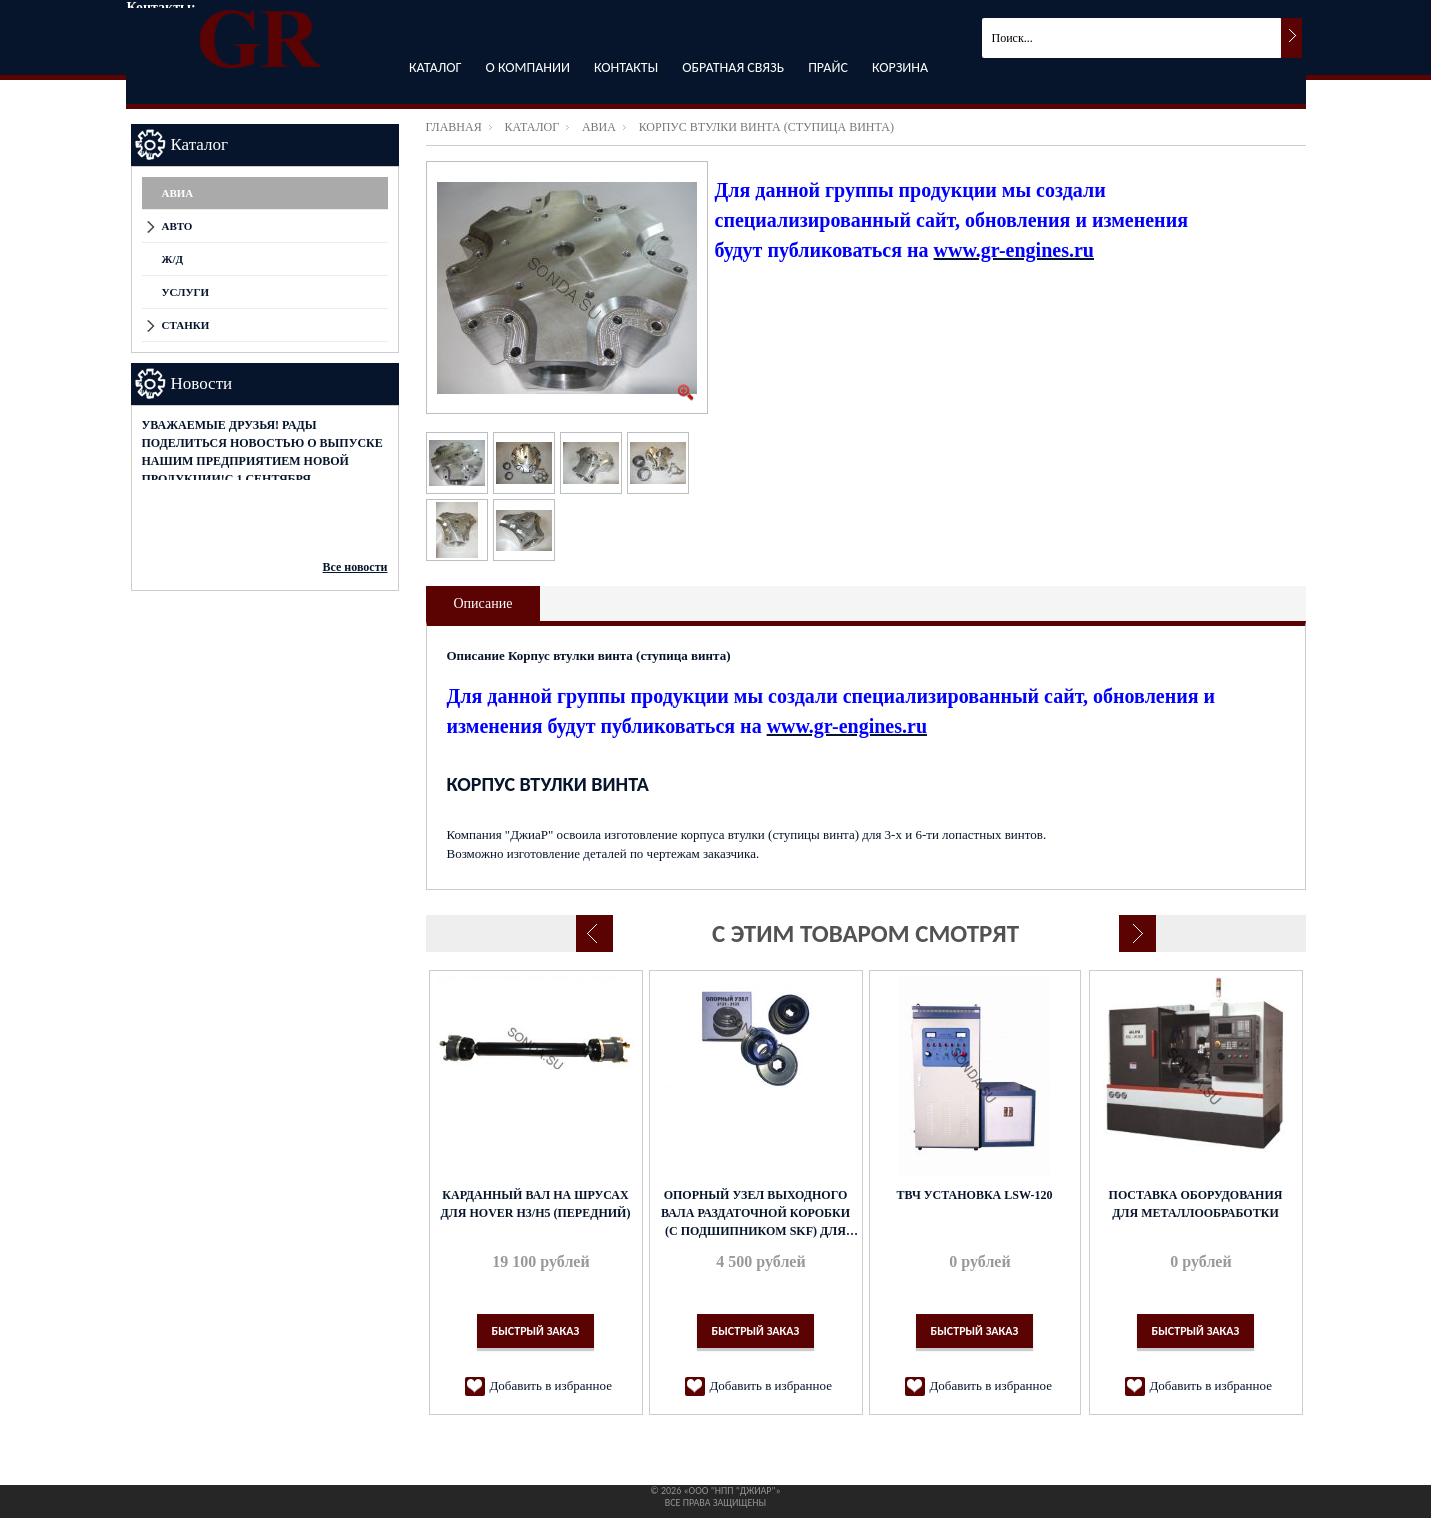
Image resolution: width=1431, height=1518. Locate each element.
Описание (483, 603)
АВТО (177, 226)
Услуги (186, 292)
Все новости (355, 567)
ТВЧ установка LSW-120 (974, 1195)
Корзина (900, 67)
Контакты (626, 67)
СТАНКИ (186, 325)
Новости (202, 383)
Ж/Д (173, 259)
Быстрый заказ (536, 1331)
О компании (528, 67)
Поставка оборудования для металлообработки (1196, 1204)
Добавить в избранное (551, 1385)
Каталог (435, 67)
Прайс (828, 67)
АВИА (599, 127)
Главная (454, 127)
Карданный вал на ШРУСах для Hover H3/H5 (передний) (536, 1204)
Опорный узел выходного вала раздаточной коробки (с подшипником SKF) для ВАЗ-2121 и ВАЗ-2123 (755, 1214)
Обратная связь (733, 67)
